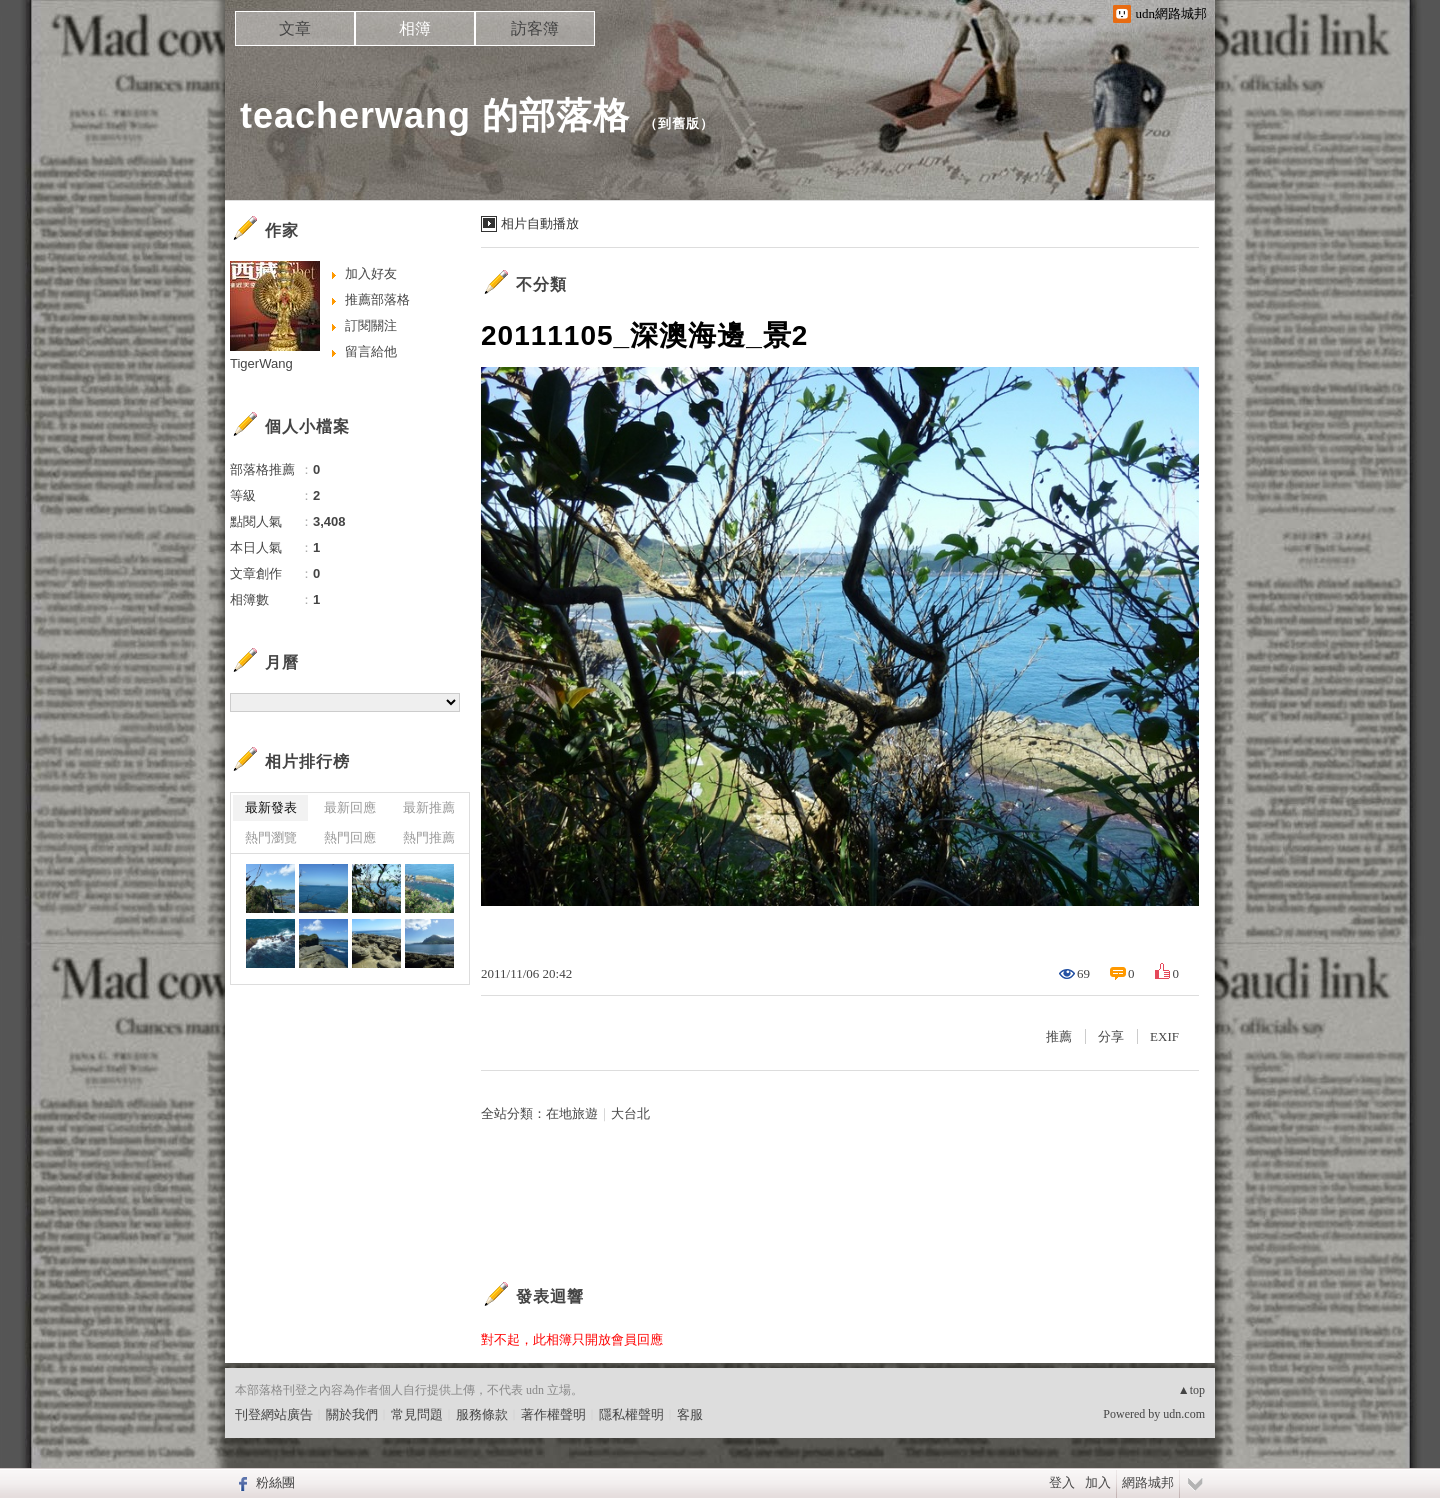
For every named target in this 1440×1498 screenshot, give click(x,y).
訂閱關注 (371, 325)
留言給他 (371, 351)
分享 (1111, 1036)
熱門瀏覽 (271, 837)
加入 (1098, 1482)
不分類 (541, 284)
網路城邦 (1148, 1482)
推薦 (1059, 1036)
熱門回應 (350, 837)
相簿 (415, 28)
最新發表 (271, 807)
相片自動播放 (540, 223)
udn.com (1184, 1414)
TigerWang (261, 363)
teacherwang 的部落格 (435, 115)
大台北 (630, 1113)
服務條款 (482, 1414)
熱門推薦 (429, 837)
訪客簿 (535, 28)
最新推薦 (429, 807)
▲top (1191, 1390)
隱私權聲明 (631, 1414)
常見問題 (417, 1414)
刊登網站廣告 (274, 1414)
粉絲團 (275, 1482)
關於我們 (352, 1414)
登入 (1062, 1482)
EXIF (1164, 1036)
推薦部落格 (377, 299)
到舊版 (679, 123)
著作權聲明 (553, 1414)
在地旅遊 (572, 1113)
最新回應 (350, 807)
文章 (295, 28)
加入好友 (371, 273)
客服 (690, 1414)
